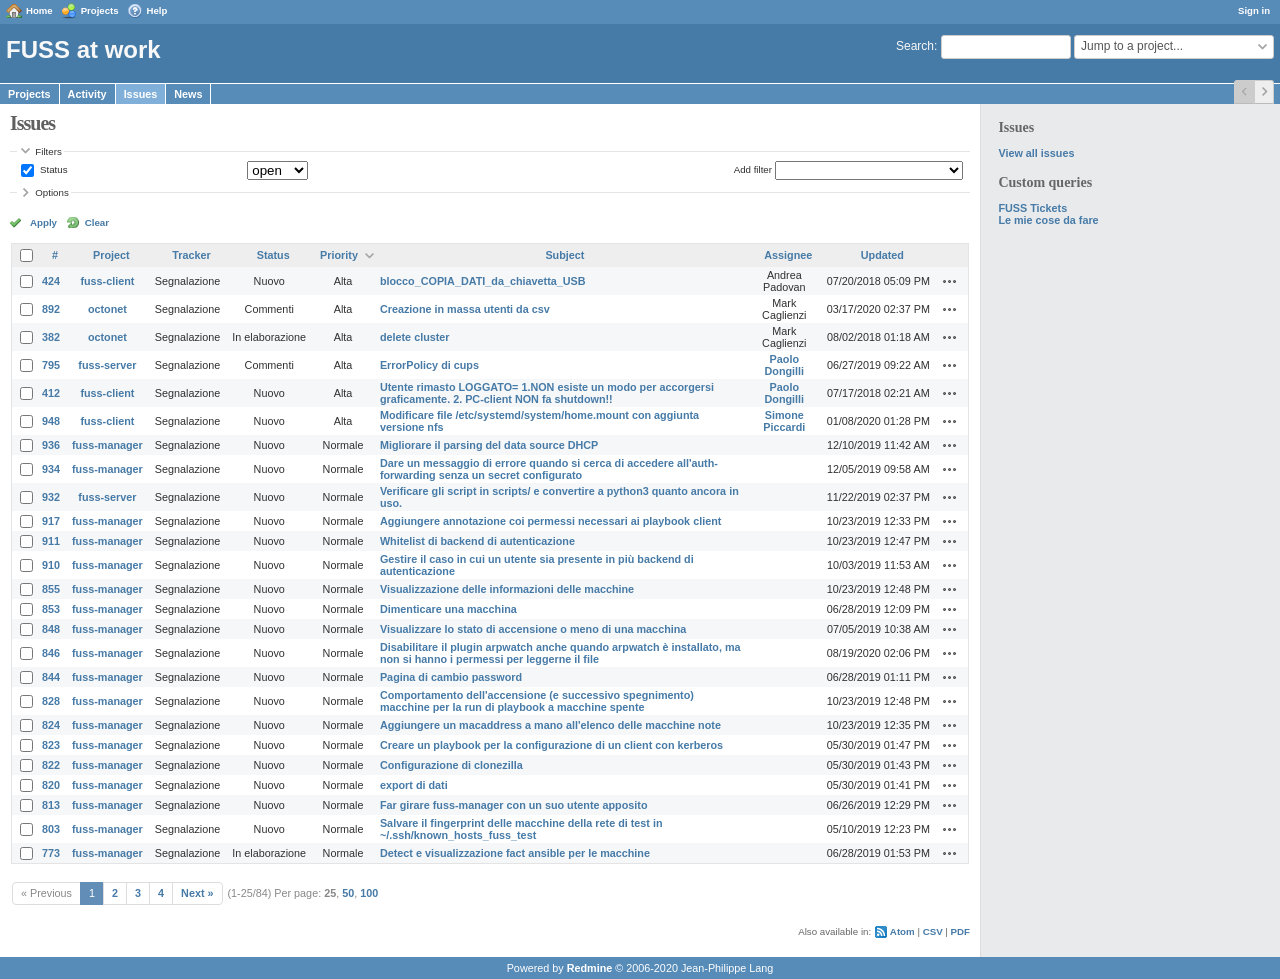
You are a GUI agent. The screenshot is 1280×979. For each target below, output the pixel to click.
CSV (933, 931)
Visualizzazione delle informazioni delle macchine (507, 589)
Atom (902, 931)
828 (51, 701)
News (188, 94)
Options (52, 192)
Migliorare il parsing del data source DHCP (489, 445)
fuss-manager (107, 445)
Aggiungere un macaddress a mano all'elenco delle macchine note (550, 725)
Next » (197, 893)
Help (157, 10)
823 (51, 745)
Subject (564, 255)
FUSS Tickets (1032, 208)
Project (111, 255)
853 (51, 609)
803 (51, 829)
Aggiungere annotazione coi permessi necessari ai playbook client (550, 521)
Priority (339, 255)
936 (51, 445)
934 (51, 469)
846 (51, 653)
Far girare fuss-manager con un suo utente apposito (514, 805)
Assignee (788, 255)
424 (51, 281)
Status (52, 169)
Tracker (191, 255)
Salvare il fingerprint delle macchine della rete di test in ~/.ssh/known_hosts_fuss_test (521, 829)
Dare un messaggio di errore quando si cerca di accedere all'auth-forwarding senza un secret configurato (549, 469)
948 (51, 421)
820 (51, 785)
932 (51, 497)
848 (51, 629)
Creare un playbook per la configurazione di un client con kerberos (551, 745)
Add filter (753, 169)
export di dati (414, 785)
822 (51, 765)
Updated (882, 255)
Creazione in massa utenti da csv (465, 309)
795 (51, 365)
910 (51, 565)
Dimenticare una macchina (448, 609)
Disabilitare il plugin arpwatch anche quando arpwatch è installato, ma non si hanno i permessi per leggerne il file (560, 653)
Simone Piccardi (784, 421)
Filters (48, 151)
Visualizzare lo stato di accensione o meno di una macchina (533, 629)
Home (39, 10)
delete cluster (415, 337)
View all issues (1036, 153)
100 (369, 893)
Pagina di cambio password (451, 677)
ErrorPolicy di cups (429, 365)
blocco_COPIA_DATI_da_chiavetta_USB (483, 281)
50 (348, 893)
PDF (960, 931)
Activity (87, 94)
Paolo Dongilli (785, 365)
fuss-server (107, 365)
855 (51, 589)
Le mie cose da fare (1048, 220)
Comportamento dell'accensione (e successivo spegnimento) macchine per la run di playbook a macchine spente (537, 701)
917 (51, 521)
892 (51, 309)
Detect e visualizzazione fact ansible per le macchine (515, 853)
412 (51, 393)
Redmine (590, 968)
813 (51, 805)
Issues (141, 94)
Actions (950, 281)
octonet (107, 309)
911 (51, 541)
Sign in (1254, 10)
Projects (100, 10)
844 (51, 677)
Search (915, 46)
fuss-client (107, 281)
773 (51, 853)
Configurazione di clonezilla (451, 765)
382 (51, 337)
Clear (97, 222)
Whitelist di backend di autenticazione (477, 541)
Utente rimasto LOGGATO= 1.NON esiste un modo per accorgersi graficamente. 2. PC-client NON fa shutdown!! (547, 393)
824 (51, 725)
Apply (43, 222)
